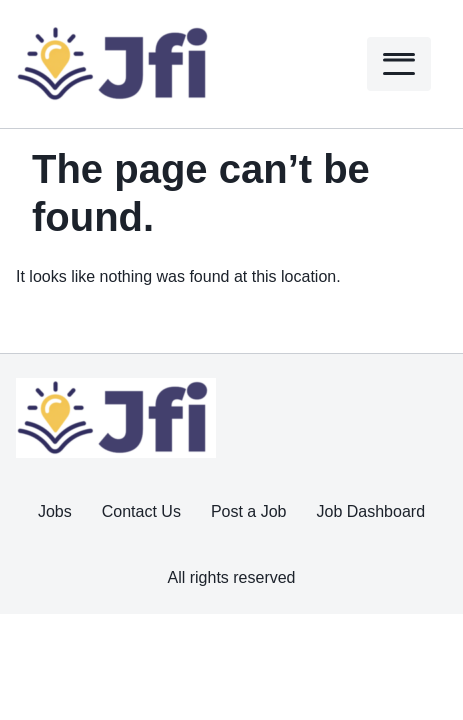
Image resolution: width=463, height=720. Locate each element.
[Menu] (399, 64)
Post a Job (249, 511)
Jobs (55, 511)
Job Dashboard (371, 511)
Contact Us (141, 511)
